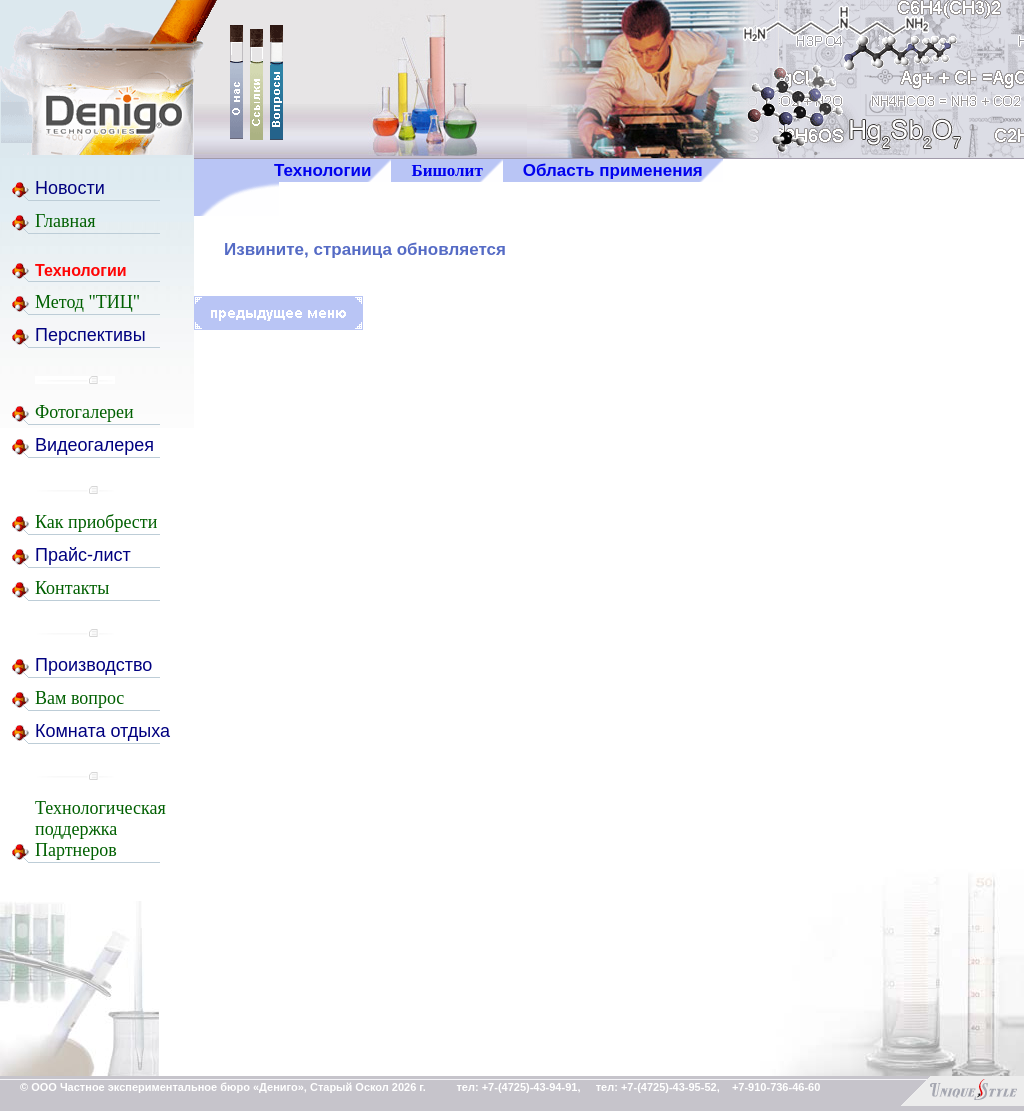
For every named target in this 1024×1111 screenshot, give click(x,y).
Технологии (322, 170)
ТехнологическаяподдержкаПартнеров (100, 829)
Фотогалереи (84, 412)
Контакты (72, 588)
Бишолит (446, 170)
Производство (93, 665)
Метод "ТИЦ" (87, 302)
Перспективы (90, 335)
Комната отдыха (102, 731)
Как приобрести (96, 522)
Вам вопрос (79, 698)
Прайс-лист (83, 555)
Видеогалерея (94, 445)
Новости (70, 188)
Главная (65, 221)
